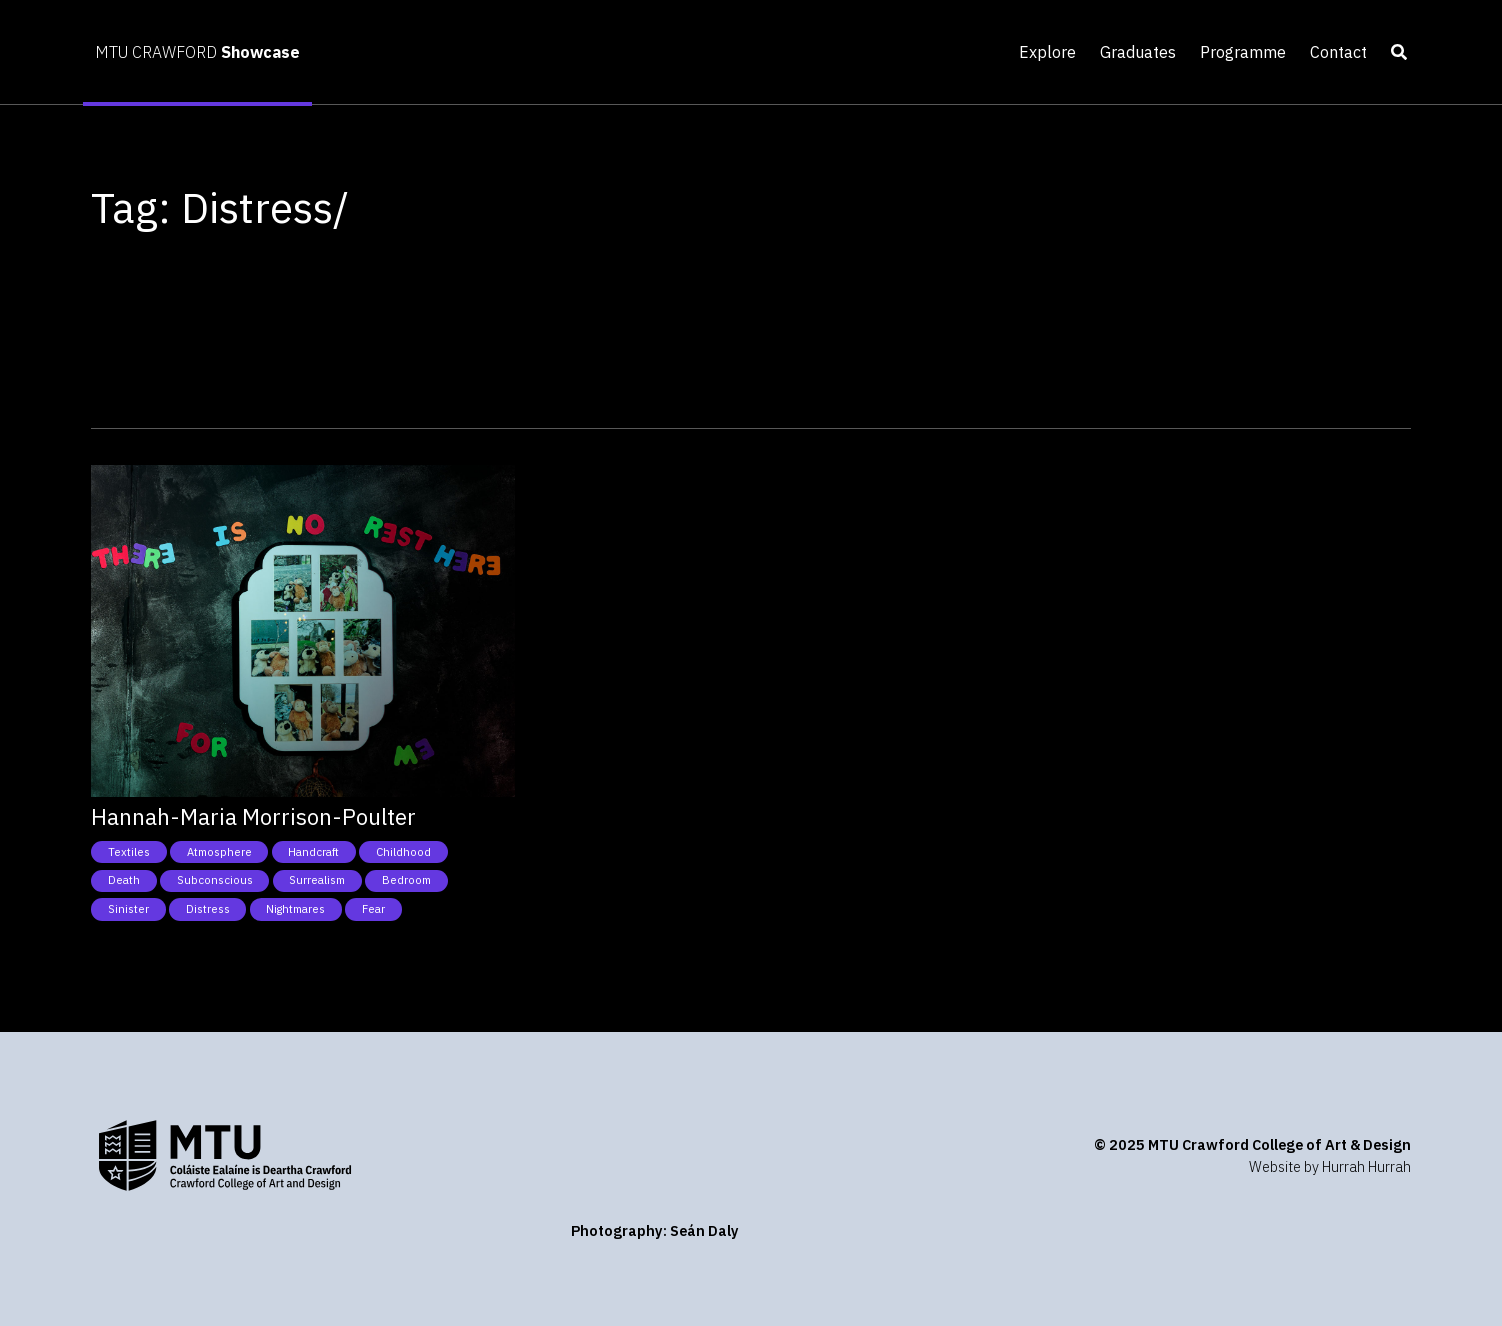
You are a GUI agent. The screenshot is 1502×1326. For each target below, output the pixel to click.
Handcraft (313, 852)
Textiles (129, 852)
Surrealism (317, 880)
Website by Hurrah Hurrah (1330, 1166)
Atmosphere (219, 852)
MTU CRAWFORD (197, 52)
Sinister (128, 909)
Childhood (403, 852)
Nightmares (295, 909)
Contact (1338, 52)
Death (124, 880)
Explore (1047, 52)
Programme (1243, 52)
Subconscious (215, 880)
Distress (208, 909)
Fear (373, 909)
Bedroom (406, 880)
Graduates (1138, 52)
